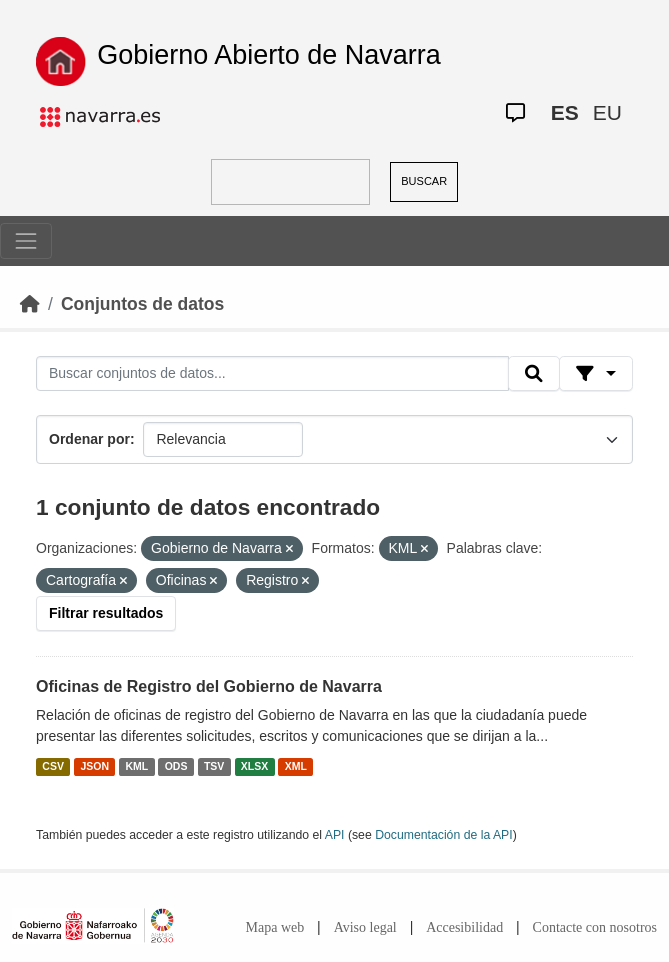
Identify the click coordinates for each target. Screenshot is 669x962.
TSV (214, 766)
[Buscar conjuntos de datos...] (272, 374)
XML (296, 766)
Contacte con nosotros (595, 927)
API (335, 835)
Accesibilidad (464, 927)
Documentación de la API (444, 835)
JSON (94, 766)
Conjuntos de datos (142, 304)
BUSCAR (424, 181)
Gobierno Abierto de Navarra (269, 55)
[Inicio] (30, 304)
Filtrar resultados (106, 613)
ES (565, 112)
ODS (176, 766)
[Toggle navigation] (26, 241)
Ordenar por (89, 439)
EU (607, 112)
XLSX (254, 766)
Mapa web (275, 927)
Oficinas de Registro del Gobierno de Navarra (209, 686)
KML (136, 766)
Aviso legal (365, 927)
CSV (53, 766)
